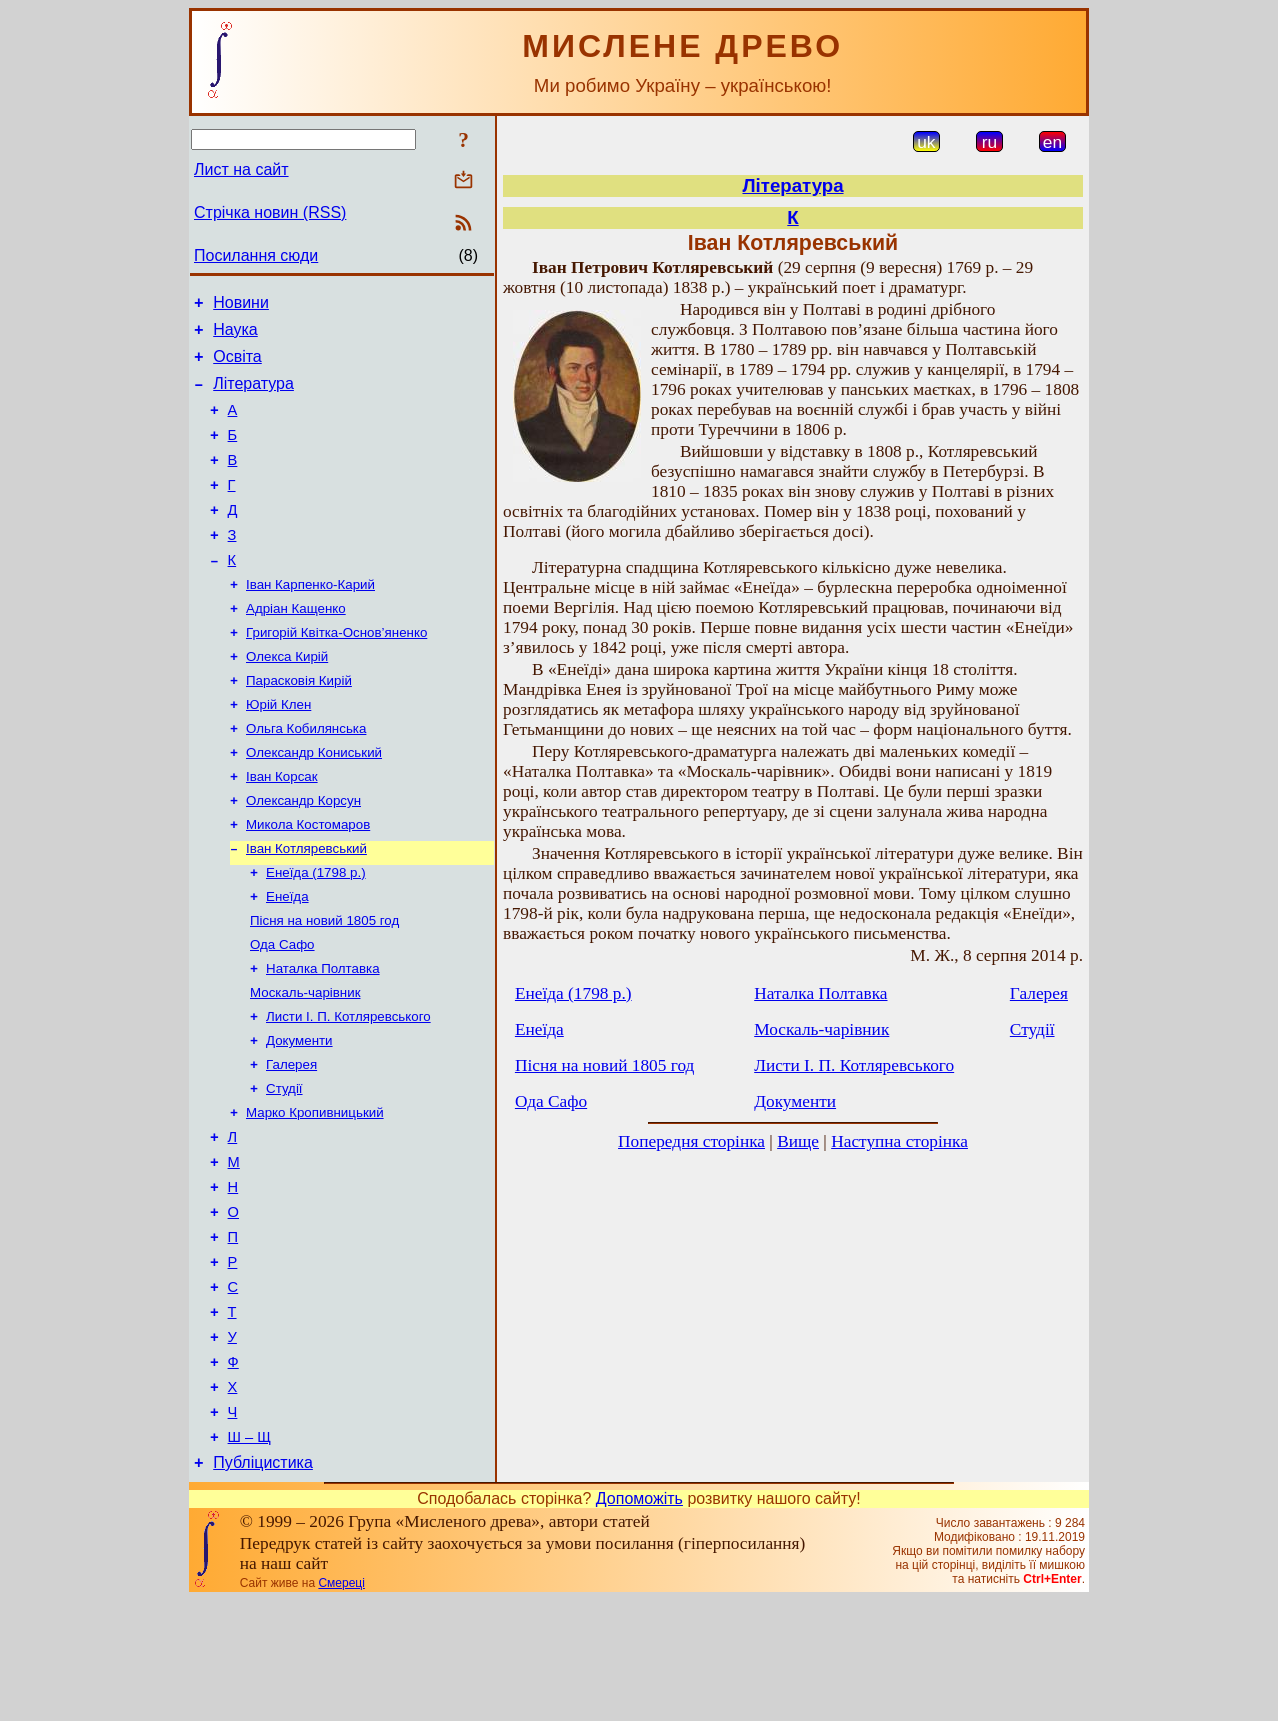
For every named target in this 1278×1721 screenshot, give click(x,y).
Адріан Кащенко (296, 645)
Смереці (341, 1704)
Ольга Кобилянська (306, 775)
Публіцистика (263, 1583)
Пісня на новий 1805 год (324, 983)
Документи (299, 1113)
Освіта (237, 365)
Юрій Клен (278, 749)
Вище (798, 1141)
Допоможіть (639, 1619)
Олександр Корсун (303, 853)
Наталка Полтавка (323, 1035)
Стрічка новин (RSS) (270, 212)
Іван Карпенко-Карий (310, 619)
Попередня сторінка (691, 1141)
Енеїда (287, 957)
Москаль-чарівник (305, 1061)
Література (253, 395)
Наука (235, 335)
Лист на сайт (241, 169)
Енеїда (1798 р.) (316, 931)
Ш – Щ (249, 1555)
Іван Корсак (282, 827)
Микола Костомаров (308, 879)
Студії (284, 1165)
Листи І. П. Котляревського (348, 1087)
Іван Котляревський (306, 905)
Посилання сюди (256, 255)
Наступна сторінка (899, 1141)
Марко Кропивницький (315, 1191)
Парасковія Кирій (299, 723)
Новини (241, 305)
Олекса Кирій (287, 697)
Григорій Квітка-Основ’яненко (336, 671)
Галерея (291, 1139)
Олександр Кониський (314, 801)
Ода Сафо (282, 1009)
